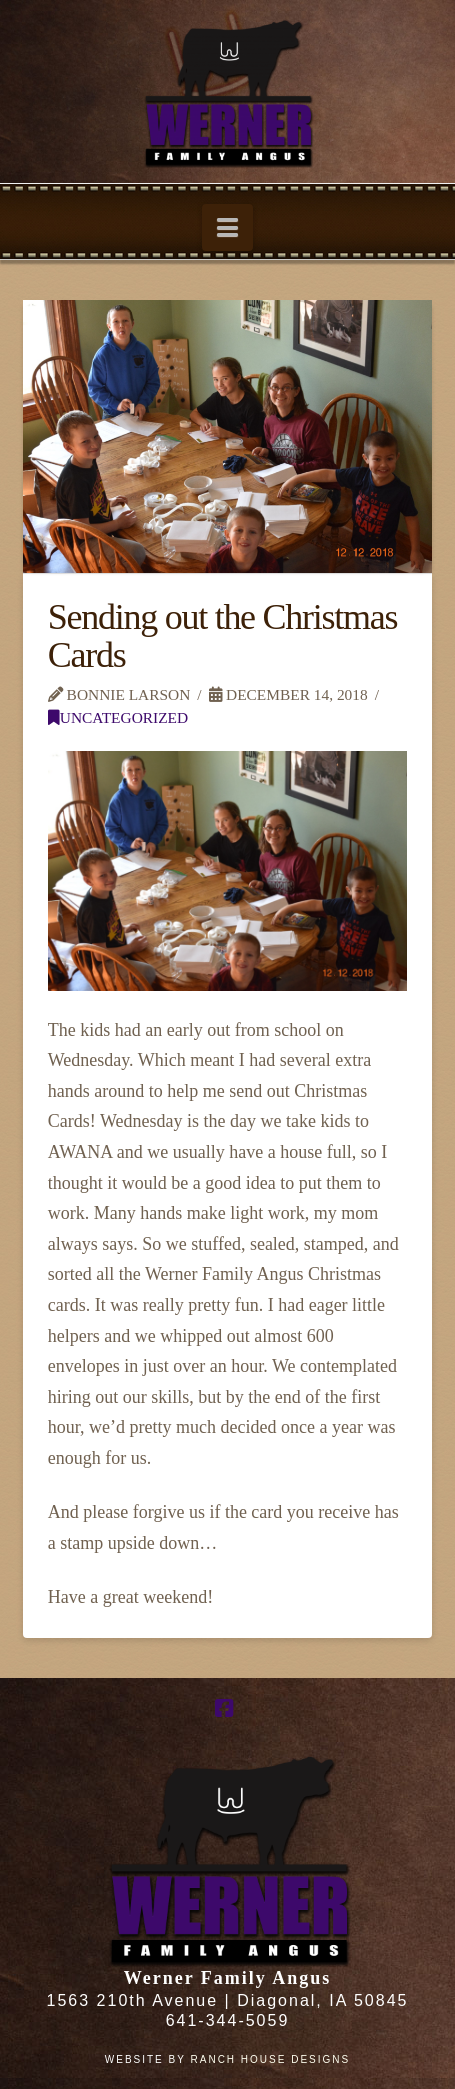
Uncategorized (118, 717)
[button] (227, 227)
